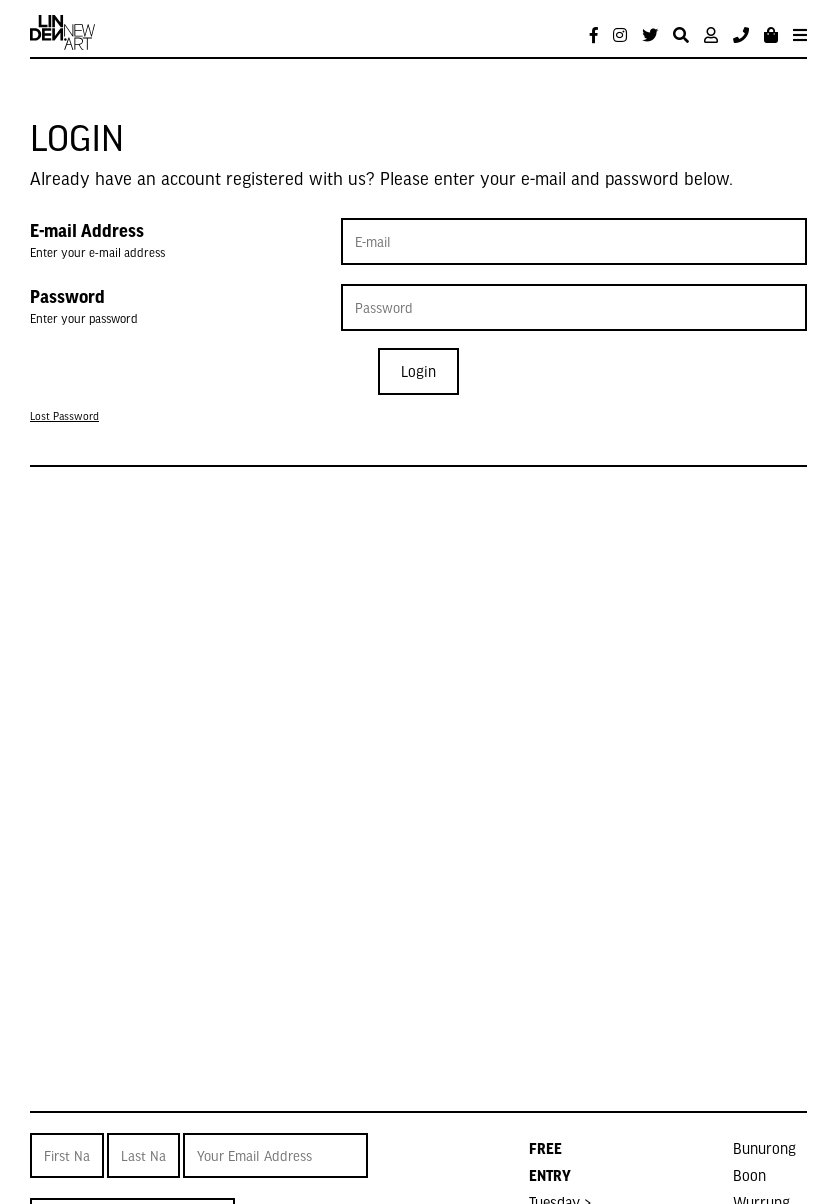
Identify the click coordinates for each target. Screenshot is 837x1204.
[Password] (574, 307)
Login (418, 371)
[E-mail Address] (574, 241)
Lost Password (64, 416)
